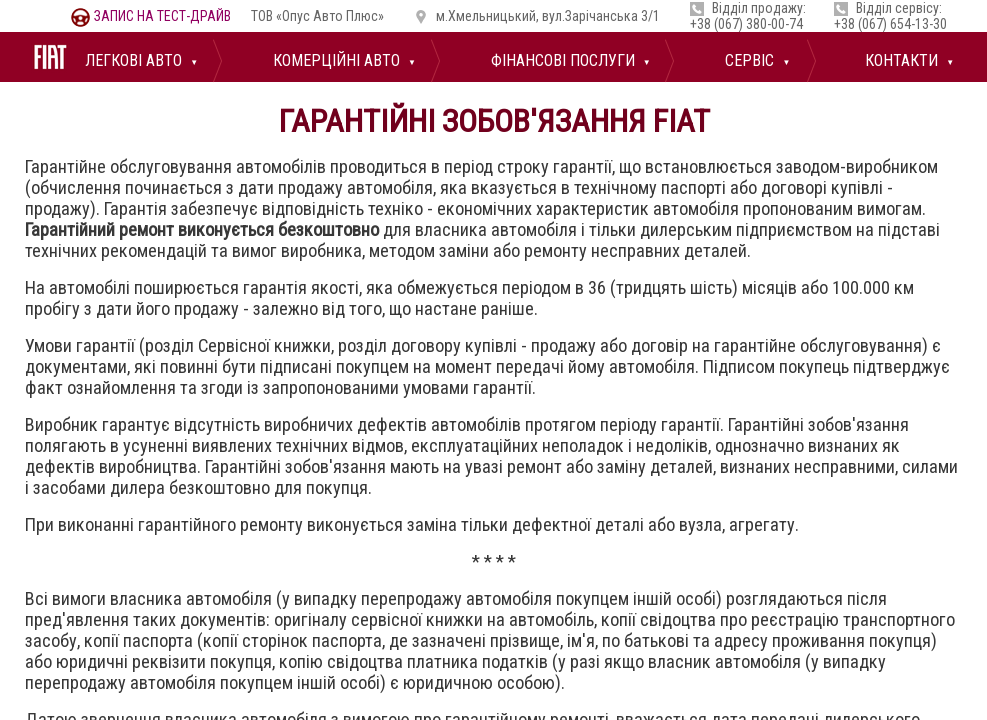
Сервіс (747, 60)
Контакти (899, 60)
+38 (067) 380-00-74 (746, 24)
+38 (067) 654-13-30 (890, 24)
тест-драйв (151, 16)
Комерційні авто (334, 60)
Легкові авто (131, 60)
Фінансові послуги (561, 60)
